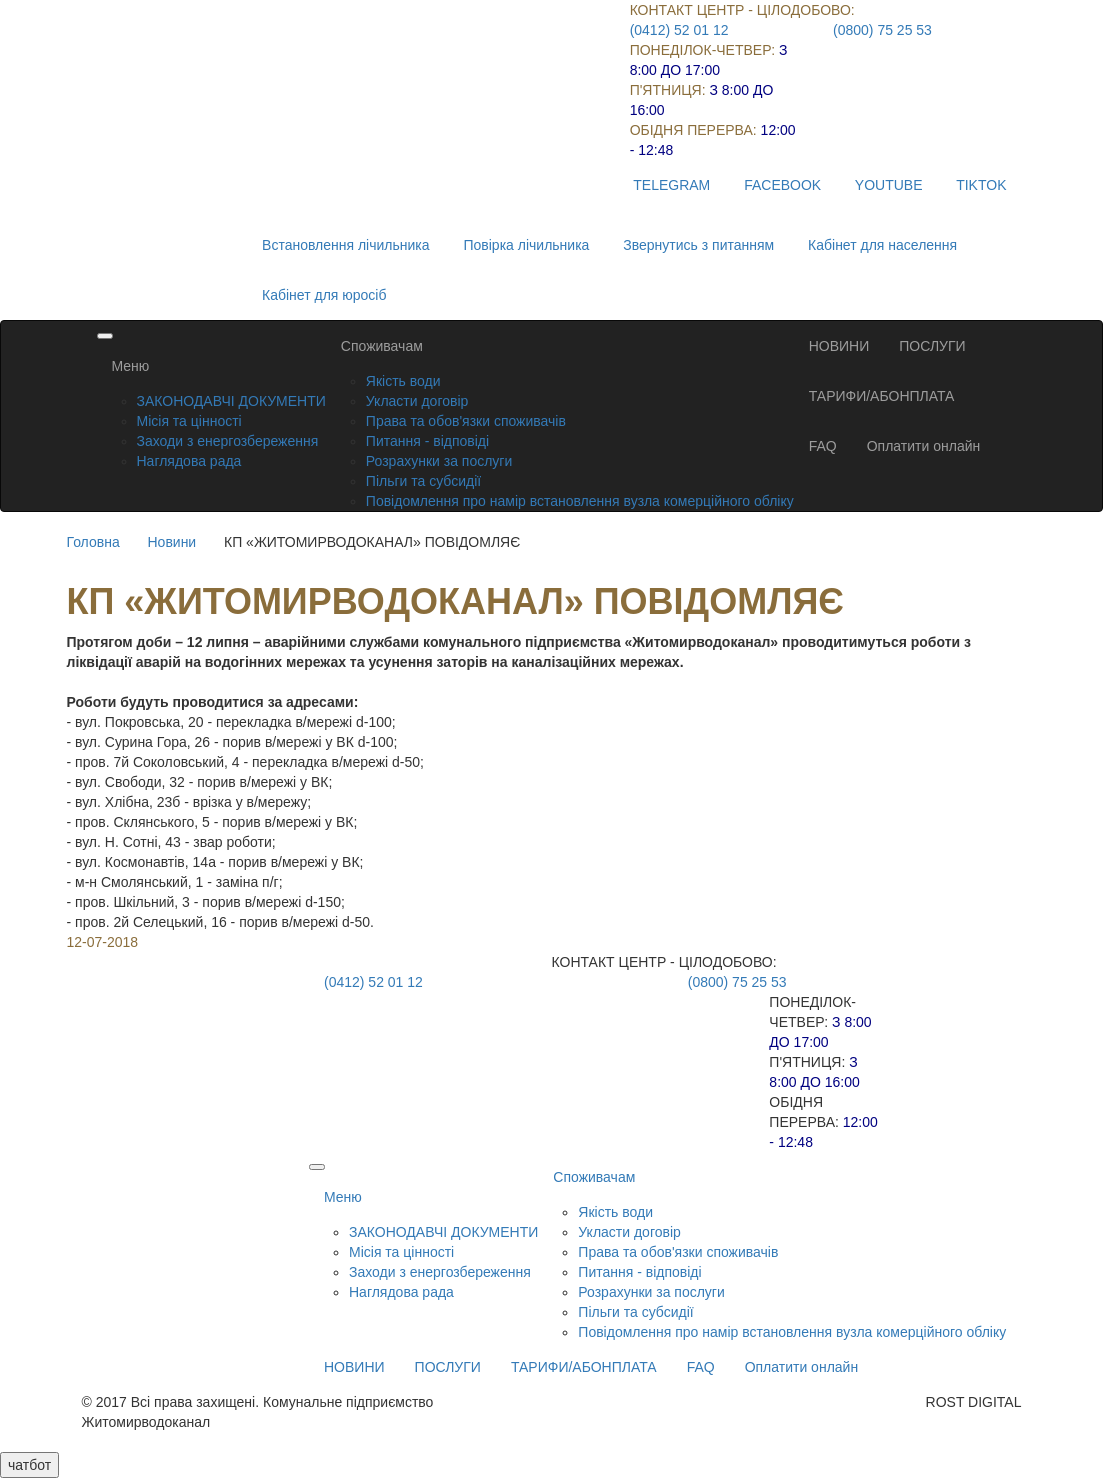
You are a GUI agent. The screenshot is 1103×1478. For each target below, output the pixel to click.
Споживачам (382, 346)
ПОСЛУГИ (932, 346)
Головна (93, 542)
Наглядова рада (189, 461)
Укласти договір (417, 401)
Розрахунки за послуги (439, 461)
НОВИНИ (839, 346)
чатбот (29, 1465)
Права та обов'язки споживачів (466, 421)
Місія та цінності (189, 421)
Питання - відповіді (427, 441)
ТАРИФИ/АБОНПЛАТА (882, 396)
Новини (171, 542)
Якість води (403, 381)
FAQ (823, 446)
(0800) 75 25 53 (882, 30)
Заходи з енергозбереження (228, 441)
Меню (131, 366)
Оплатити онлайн (924, 446)
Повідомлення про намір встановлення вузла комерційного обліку (580, 501)
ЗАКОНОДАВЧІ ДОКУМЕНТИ (231, 401)
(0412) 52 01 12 (679, 30)
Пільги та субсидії (423, 481)
